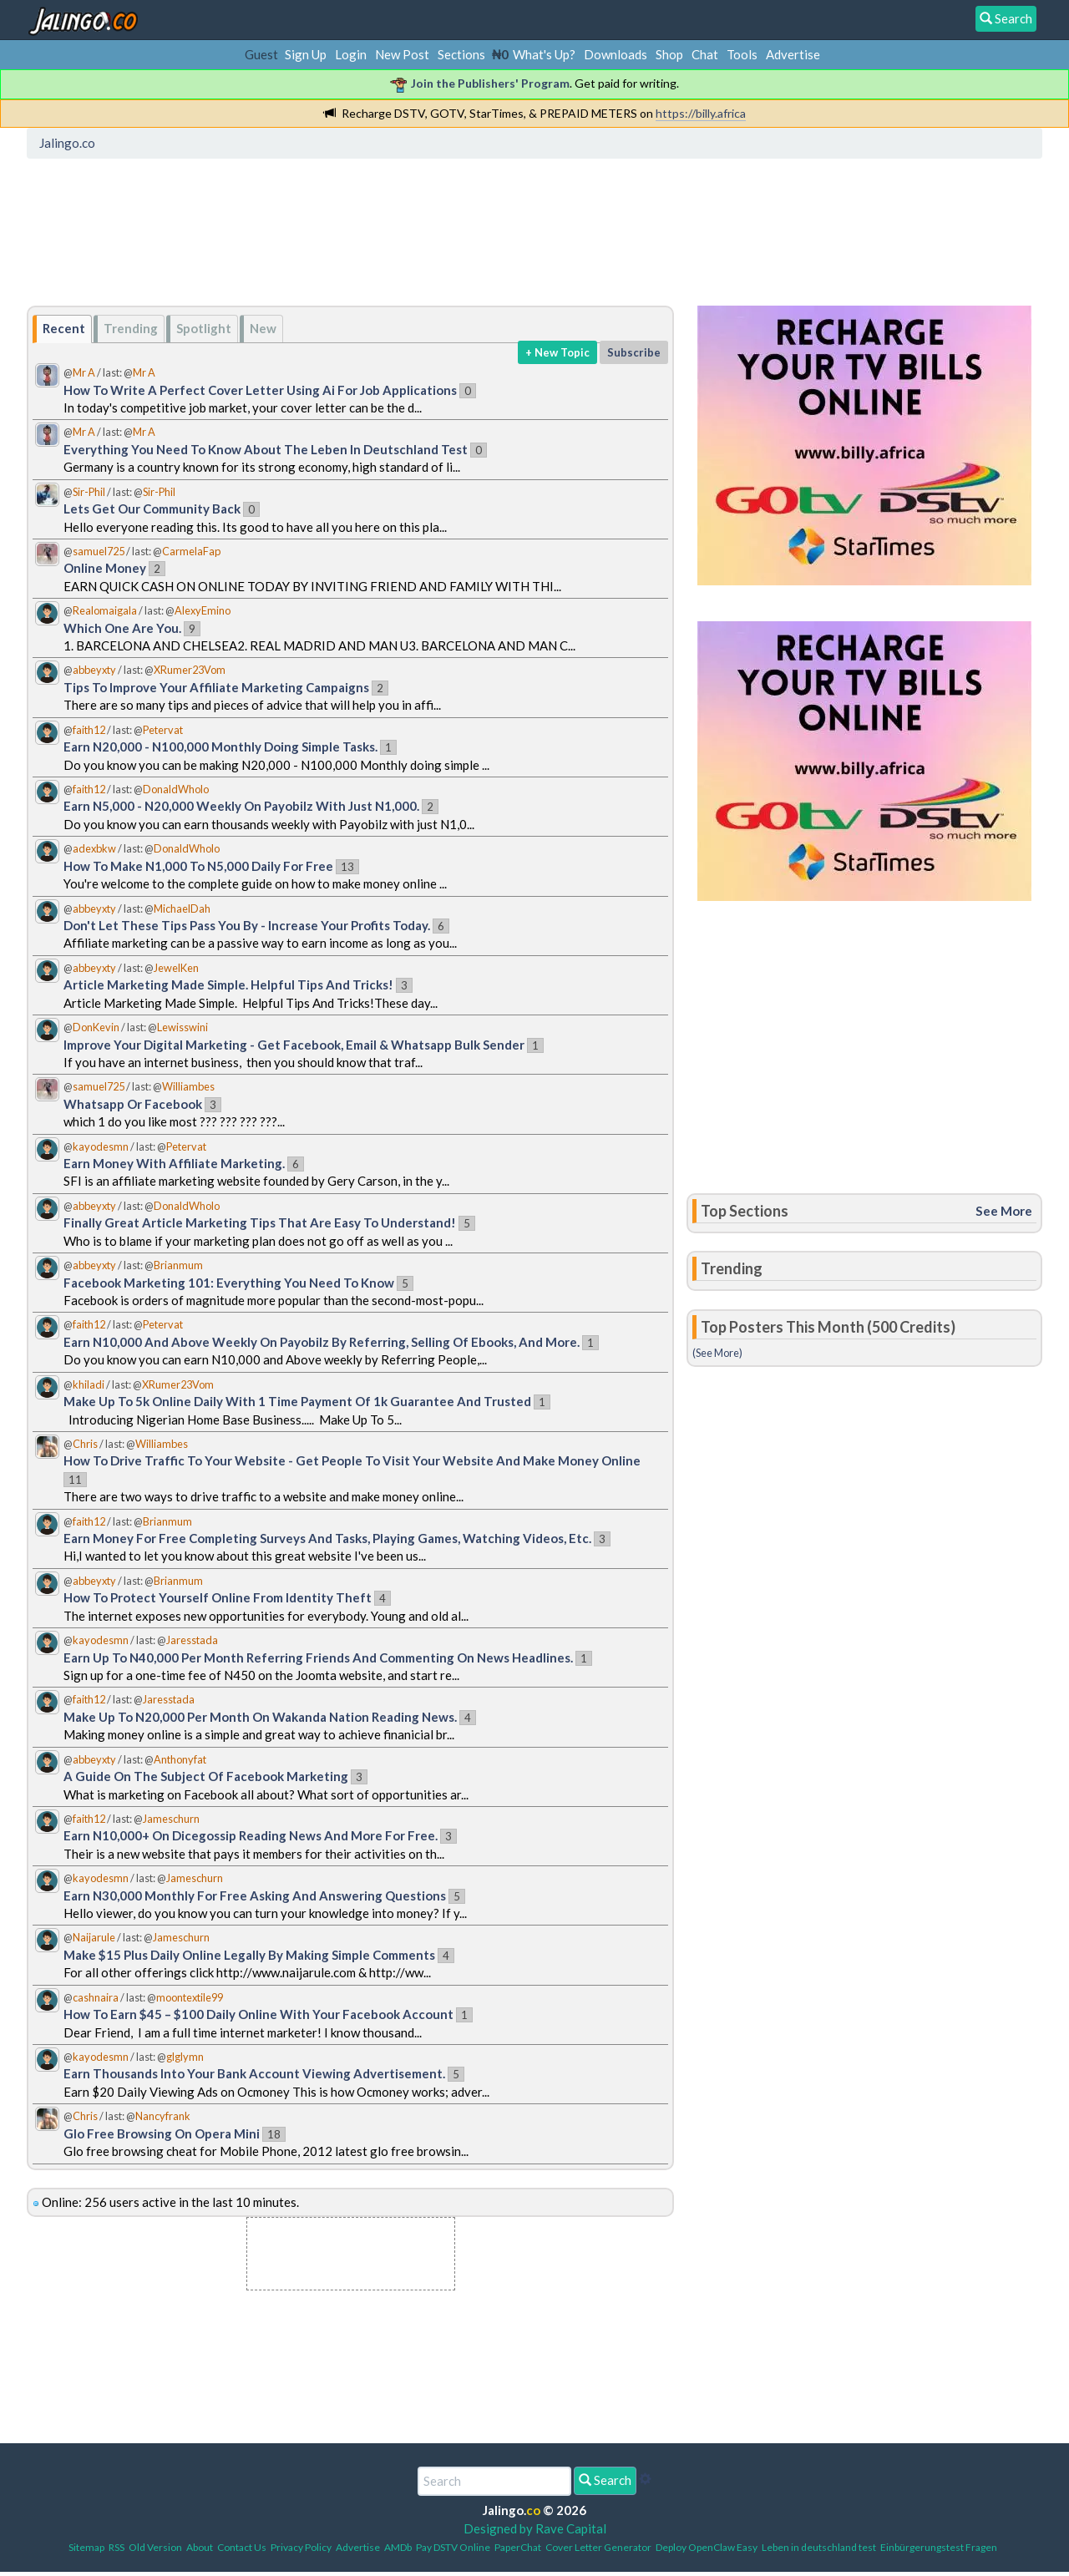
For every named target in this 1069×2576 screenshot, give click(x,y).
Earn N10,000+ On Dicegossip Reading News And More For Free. (250, 1835)
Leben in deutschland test (819, 2547)
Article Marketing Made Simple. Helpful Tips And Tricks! (228, 984)
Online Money (104, 567)
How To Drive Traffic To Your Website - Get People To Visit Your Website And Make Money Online (352, 1460)
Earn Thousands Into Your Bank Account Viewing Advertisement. (254, 2073)
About (199, 2547)
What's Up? (544, 54)
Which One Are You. (122, 627)
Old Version (155, 2547)
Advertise (793, 54)
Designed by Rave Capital (535, 2528)
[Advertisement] (337, 238)
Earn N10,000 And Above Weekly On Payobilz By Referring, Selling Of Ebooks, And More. (321, 1341)
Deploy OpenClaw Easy (706, 2547)
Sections (461, 54)
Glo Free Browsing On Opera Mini (161, 2133)
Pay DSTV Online (453, 2547)
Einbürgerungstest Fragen (938, 2547)
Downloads (615, 54)
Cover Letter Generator (598, 2547)
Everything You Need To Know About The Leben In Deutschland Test (265, 449)
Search (605, 2479)
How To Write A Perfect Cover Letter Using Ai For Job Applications (260, 389)
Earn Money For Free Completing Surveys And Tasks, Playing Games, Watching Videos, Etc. (327, 1538)
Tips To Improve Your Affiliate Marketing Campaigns (216, 687)
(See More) (717, 1352)
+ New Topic (557, 352)
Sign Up (306, 54)
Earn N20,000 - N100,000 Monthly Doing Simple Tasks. (220, 746)
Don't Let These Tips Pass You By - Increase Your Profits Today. (246, 925)
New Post (402, 54)
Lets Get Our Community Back (152, 508)
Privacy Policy (301, 2547)
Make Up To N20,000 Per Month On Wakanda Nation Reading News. (260, 1716)
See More (1003, 1210)
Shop (669, 54)
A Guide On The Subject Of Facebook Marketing (205, 1776)
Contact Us (241, 2547)
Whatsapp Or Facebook (132, 1103)
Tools (742, 54)
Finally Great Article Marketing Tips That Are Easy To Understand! (259, 1222)
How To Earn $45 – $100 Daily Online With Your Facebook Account (258, 2014)
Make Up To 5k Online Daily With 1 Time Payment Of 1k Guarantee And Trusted (297, 1401)
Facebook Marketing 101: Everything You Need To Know (228, 1282)
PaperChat (517, 2547)
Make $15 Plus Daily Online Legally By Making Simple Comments (249, 1954)
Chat (705, 54)
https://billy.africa (701, 113)
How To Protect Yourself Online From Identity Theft (217, 1597)
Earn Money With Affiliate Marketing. (174, 1163)
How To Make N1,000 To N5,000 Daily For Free (198, 865)
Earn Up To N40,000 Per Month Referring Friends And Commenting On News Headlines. (318, 1657)
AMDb (398, 2547)
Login (351, 54)
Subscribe (634, 352)
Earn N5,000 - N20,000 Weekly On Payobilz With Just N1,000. (241, 805)
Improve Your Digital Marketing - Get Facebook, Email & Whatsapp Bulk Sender (295, 1044)
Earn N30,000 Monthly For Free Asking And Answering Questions (254, 1895)
